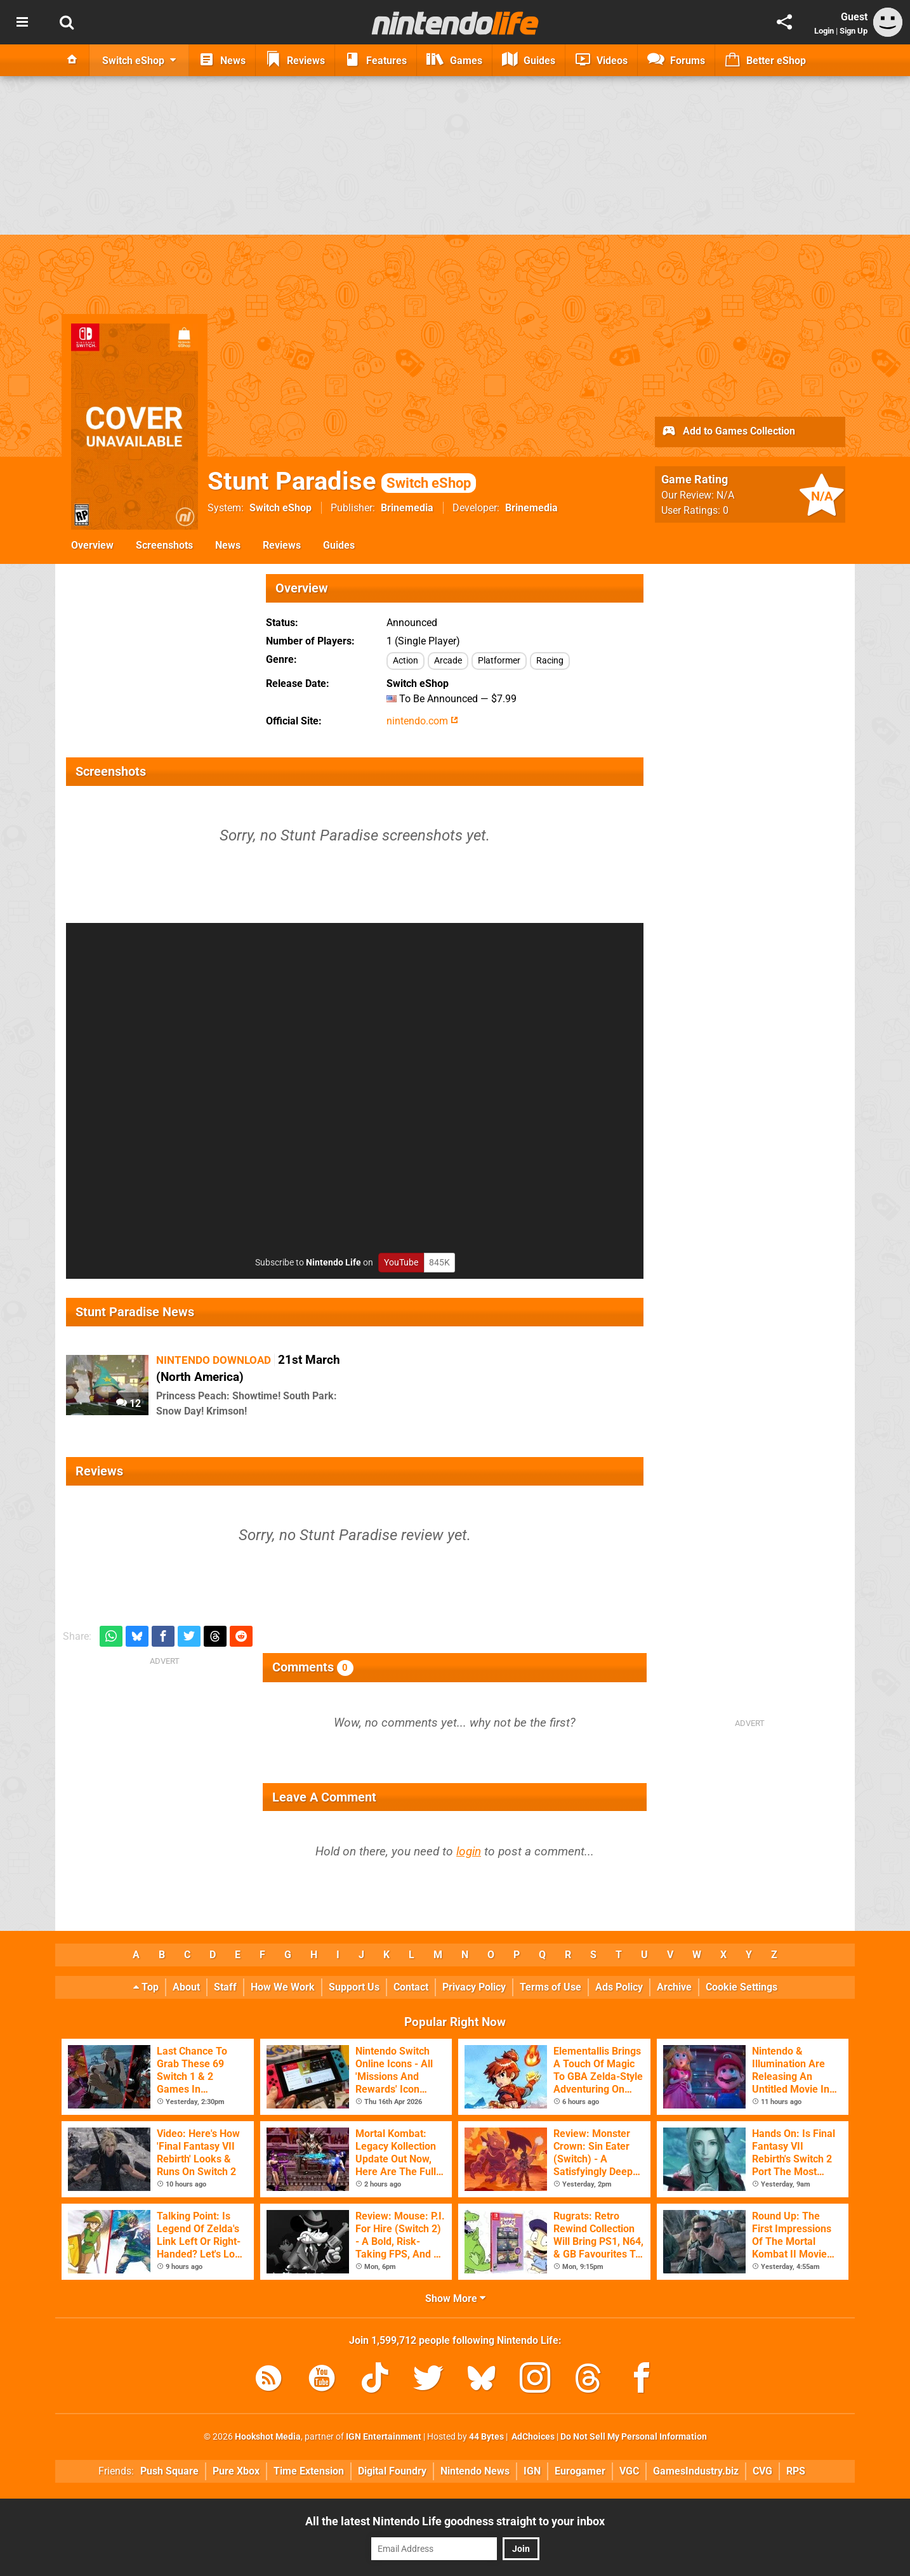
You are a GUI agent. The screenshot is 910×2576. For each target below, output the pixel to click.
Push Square (169, 2471)
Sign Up (853, 31)
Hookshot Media (268, 2436)
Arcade (448, 660)
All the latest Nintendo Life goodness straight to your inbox (455, 2521)
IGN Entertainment (383, 2436)
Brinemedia (407, 508)
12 (128, 1403)
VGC (629, 2471)
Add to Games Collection (728, 432)
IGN (532, 2471)
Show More (455, 2298)
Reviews (282, 545)
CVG (762, 2471)
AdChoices (532, 2436)
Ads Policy (619, 1987)
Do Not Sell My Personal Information (633, 2436)
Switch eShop (280, 508)
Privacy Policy (474, 1987)
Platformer (499, 660)
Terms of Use (550, 1987)
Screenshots (164, 545)
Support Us (354, 1987)
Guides (339, 545)
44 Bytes (486, 2436)
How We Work (283, 1987)
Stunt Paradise (342, 481)
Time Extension (309, 2471)
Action (405, 660)
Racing (550, 660)
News (228, 545)
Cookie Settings (741, 1987)
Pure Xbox (236, 2471)
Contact (410, 1987)
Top (146, 1987)
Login (824, 31)
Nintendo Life (333, 1262)
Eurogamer (580, 2471)
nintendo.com (422, 721)
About (186, 1987)
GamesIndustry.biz (696, 2471)
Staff (225, 1987)
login (468, 1851)
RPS (795, 2471)
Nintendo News (475, 2471)
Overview (92, 545)
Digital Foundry (392, 2471)
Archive (674, 1987)
